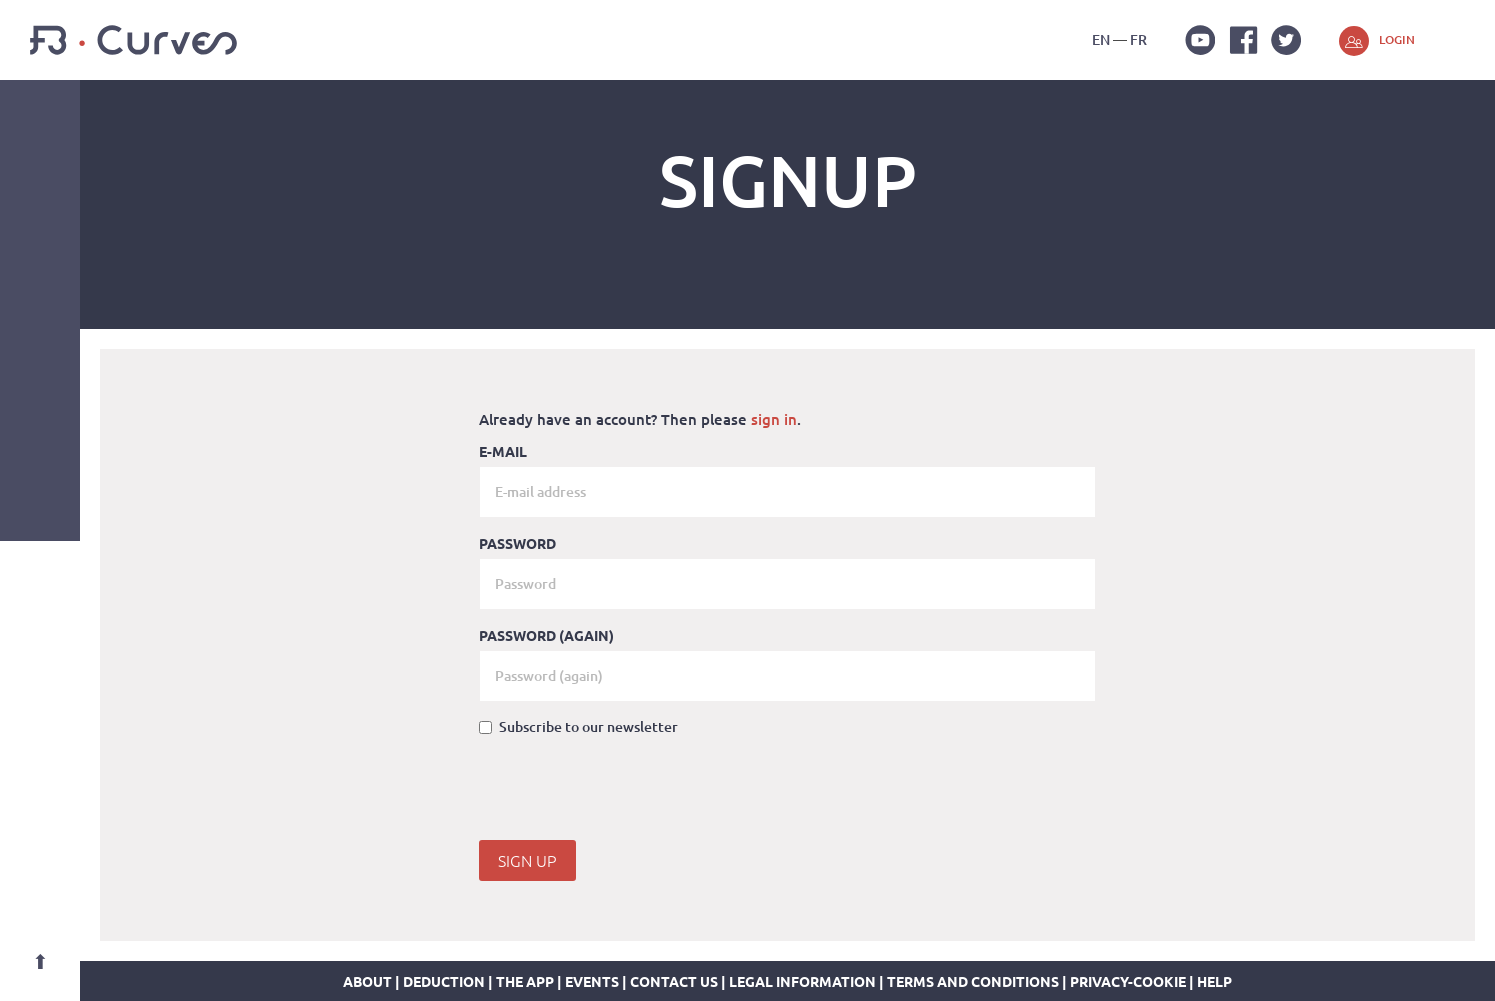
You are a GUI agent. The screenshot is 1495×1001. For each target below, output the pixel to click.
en (1101, 39)
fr (1138, 39)
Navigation (40, 120)
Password (517, 543)
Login (1397, 39)
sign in (774, 419)
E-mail (503, 451)
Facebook (1243, 40)
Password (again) (546, 635)
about (367, 981)
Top (40, 961)
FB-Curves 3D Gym (133, 40)
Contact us (674, 981)
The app (525, 981)
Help (1214, 981)
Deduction (444, 981)
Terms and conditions (973, 981)
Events (592, 981)
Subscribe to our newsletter (578, 726)
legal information (802, 981)
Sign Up (527, 860)
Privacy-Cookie (1128, 981)
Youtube (1200, 40)
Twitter (1286, 40)
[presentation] (631, 791)
